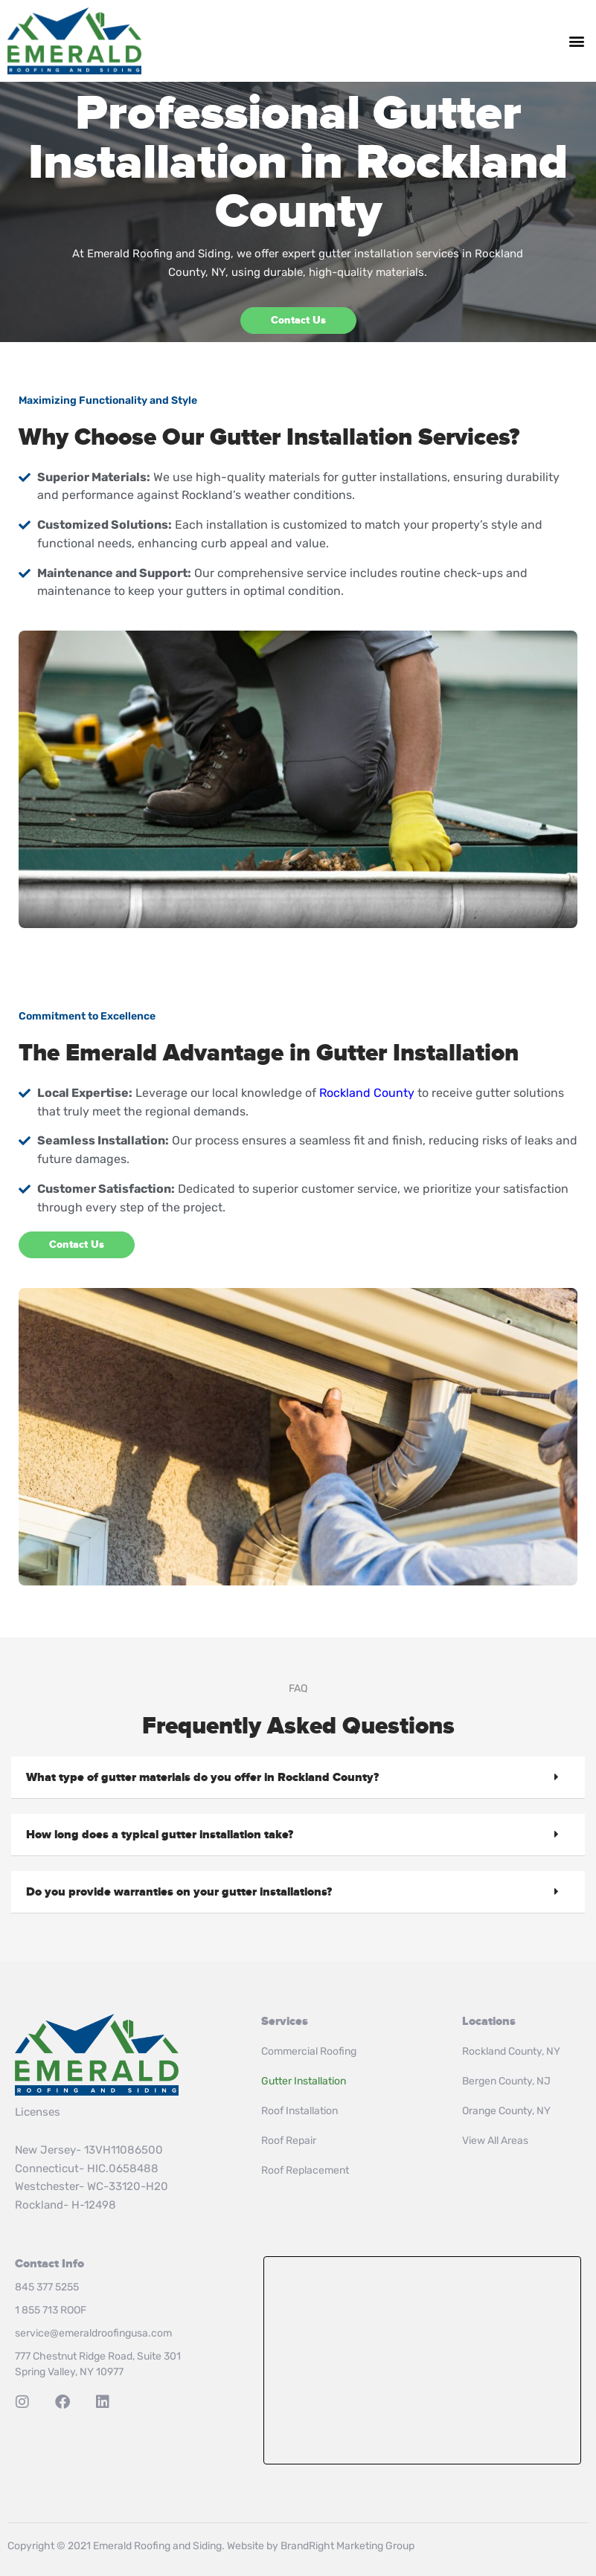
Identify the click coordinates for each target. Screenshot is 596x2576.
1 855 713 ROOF (50, 2310)
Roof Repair (288, 2140)
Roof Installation (299, 2111)
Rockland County (366, 1093)
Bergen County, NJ (506, 2081)
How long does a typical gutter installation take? (159, 1834)
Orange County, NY (506, 2111)
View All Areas (495, 2140)
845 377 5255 (47, 2287)
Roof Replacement (305, 2170)
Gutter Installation (303, 2081)
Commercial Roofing (308, 2051)
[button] (576, 40)
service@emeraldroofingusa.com (93, 2333)
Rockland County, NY (511, 2051)
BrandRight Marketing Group (347, 2546)
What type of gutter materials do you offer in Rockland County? (202, 1777)
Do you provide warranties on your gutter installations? (179, 1891)
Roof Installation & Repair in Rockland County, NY (422, 2360)
